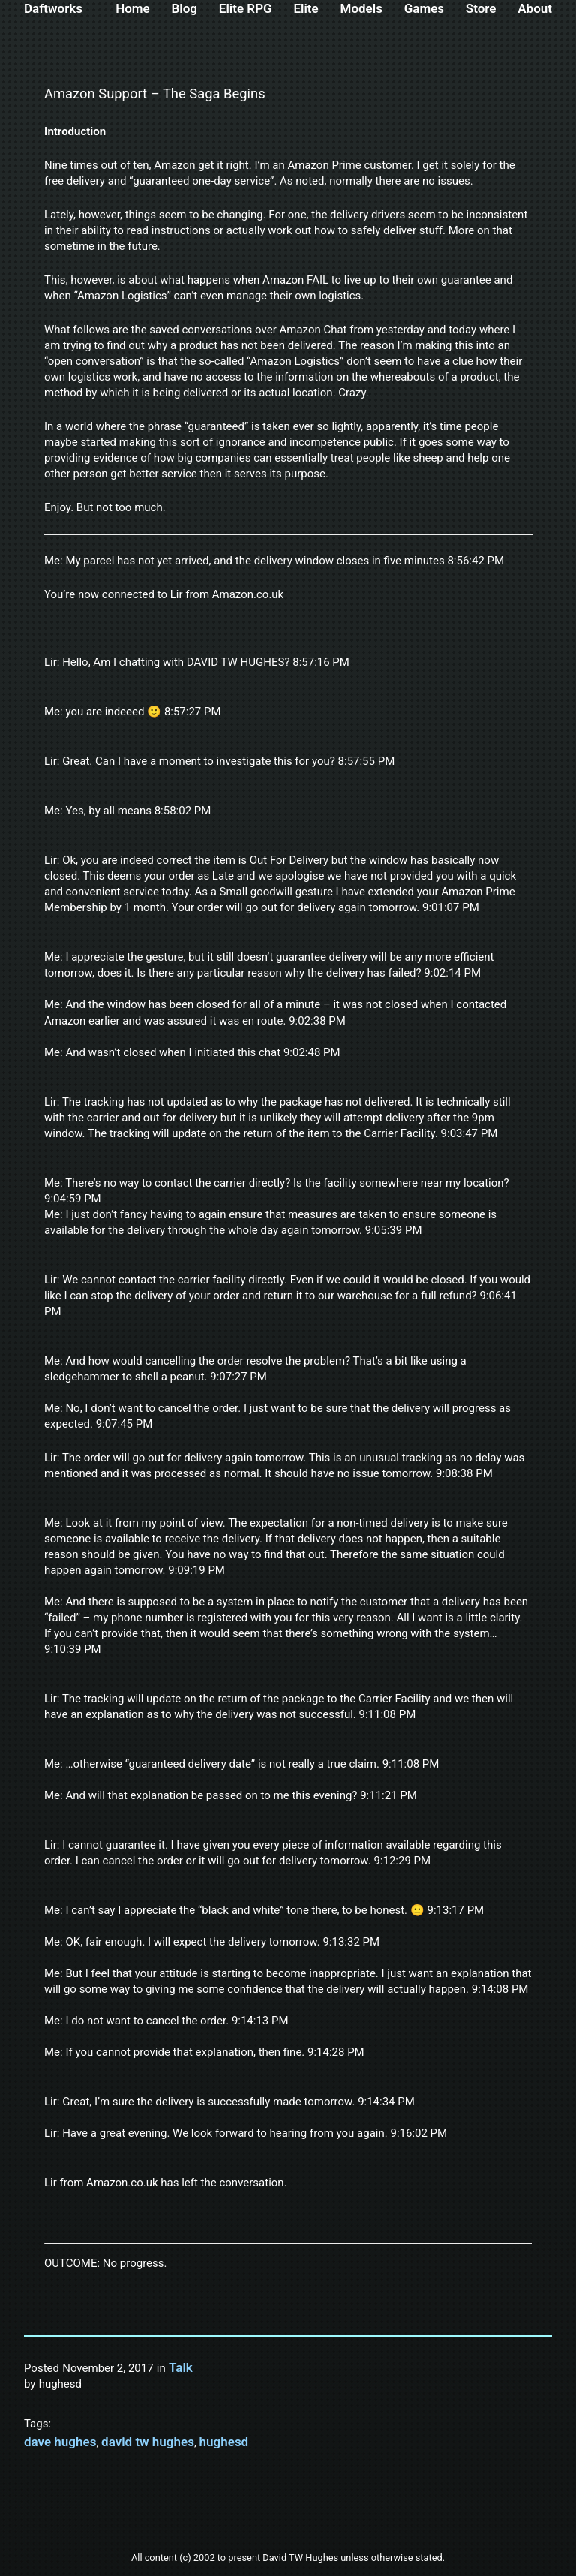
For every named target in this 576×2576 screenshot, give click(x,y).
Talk (181, 2367)
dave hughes (60, 2441)
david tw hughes (147, 2441)
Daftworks (53, 8)
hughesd (224, 2441)
